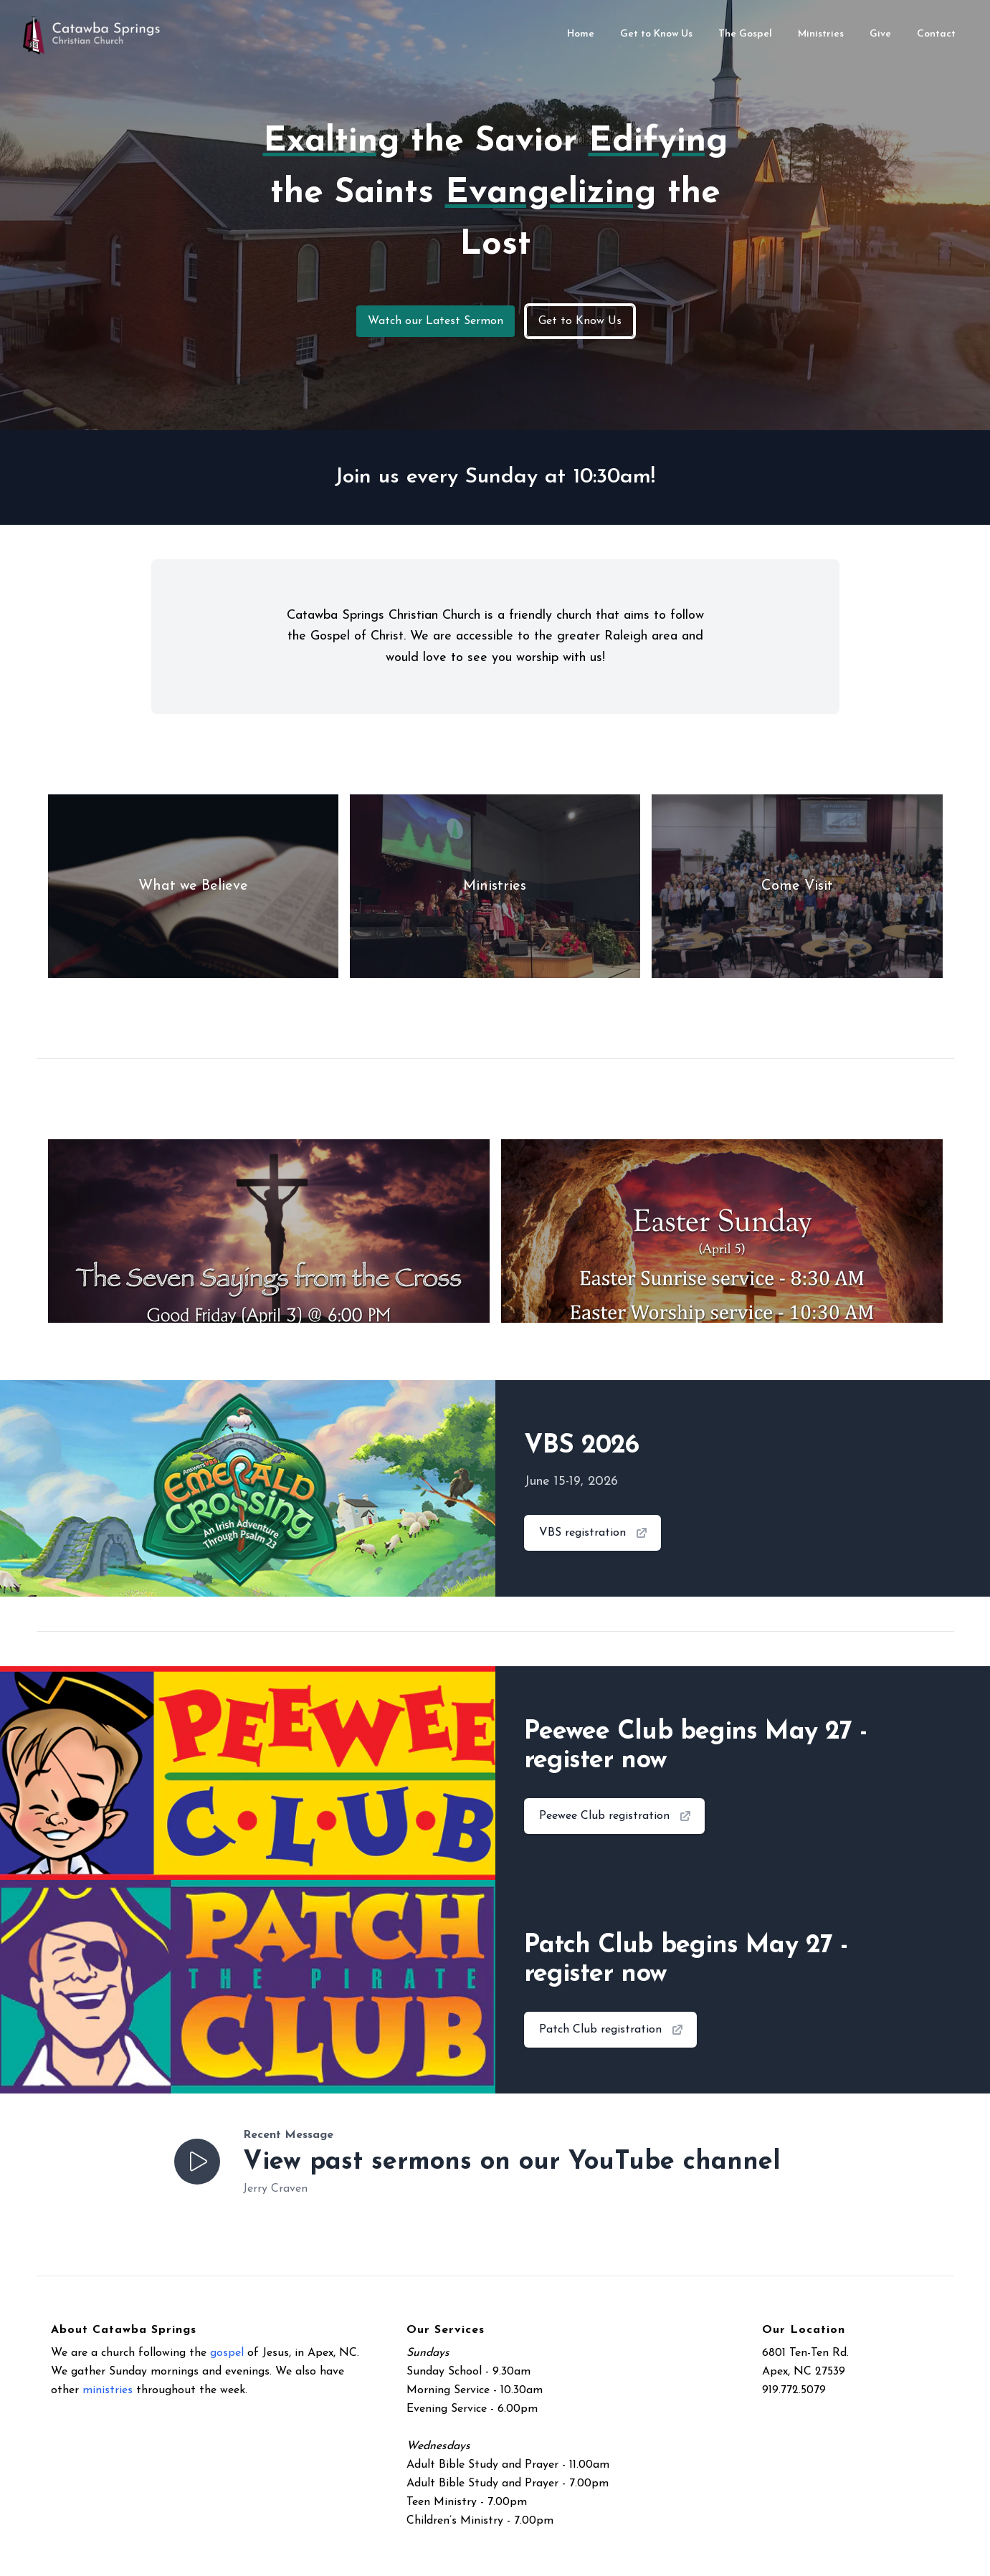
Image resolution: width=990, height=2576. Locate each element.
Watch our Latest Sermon (435, 321)
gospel (227, 2353)
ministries (107, 2390)
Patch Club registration (612, 2030)
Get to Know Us (580, 321)
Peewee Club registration (615, 1816)
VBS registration (594, 1533)
